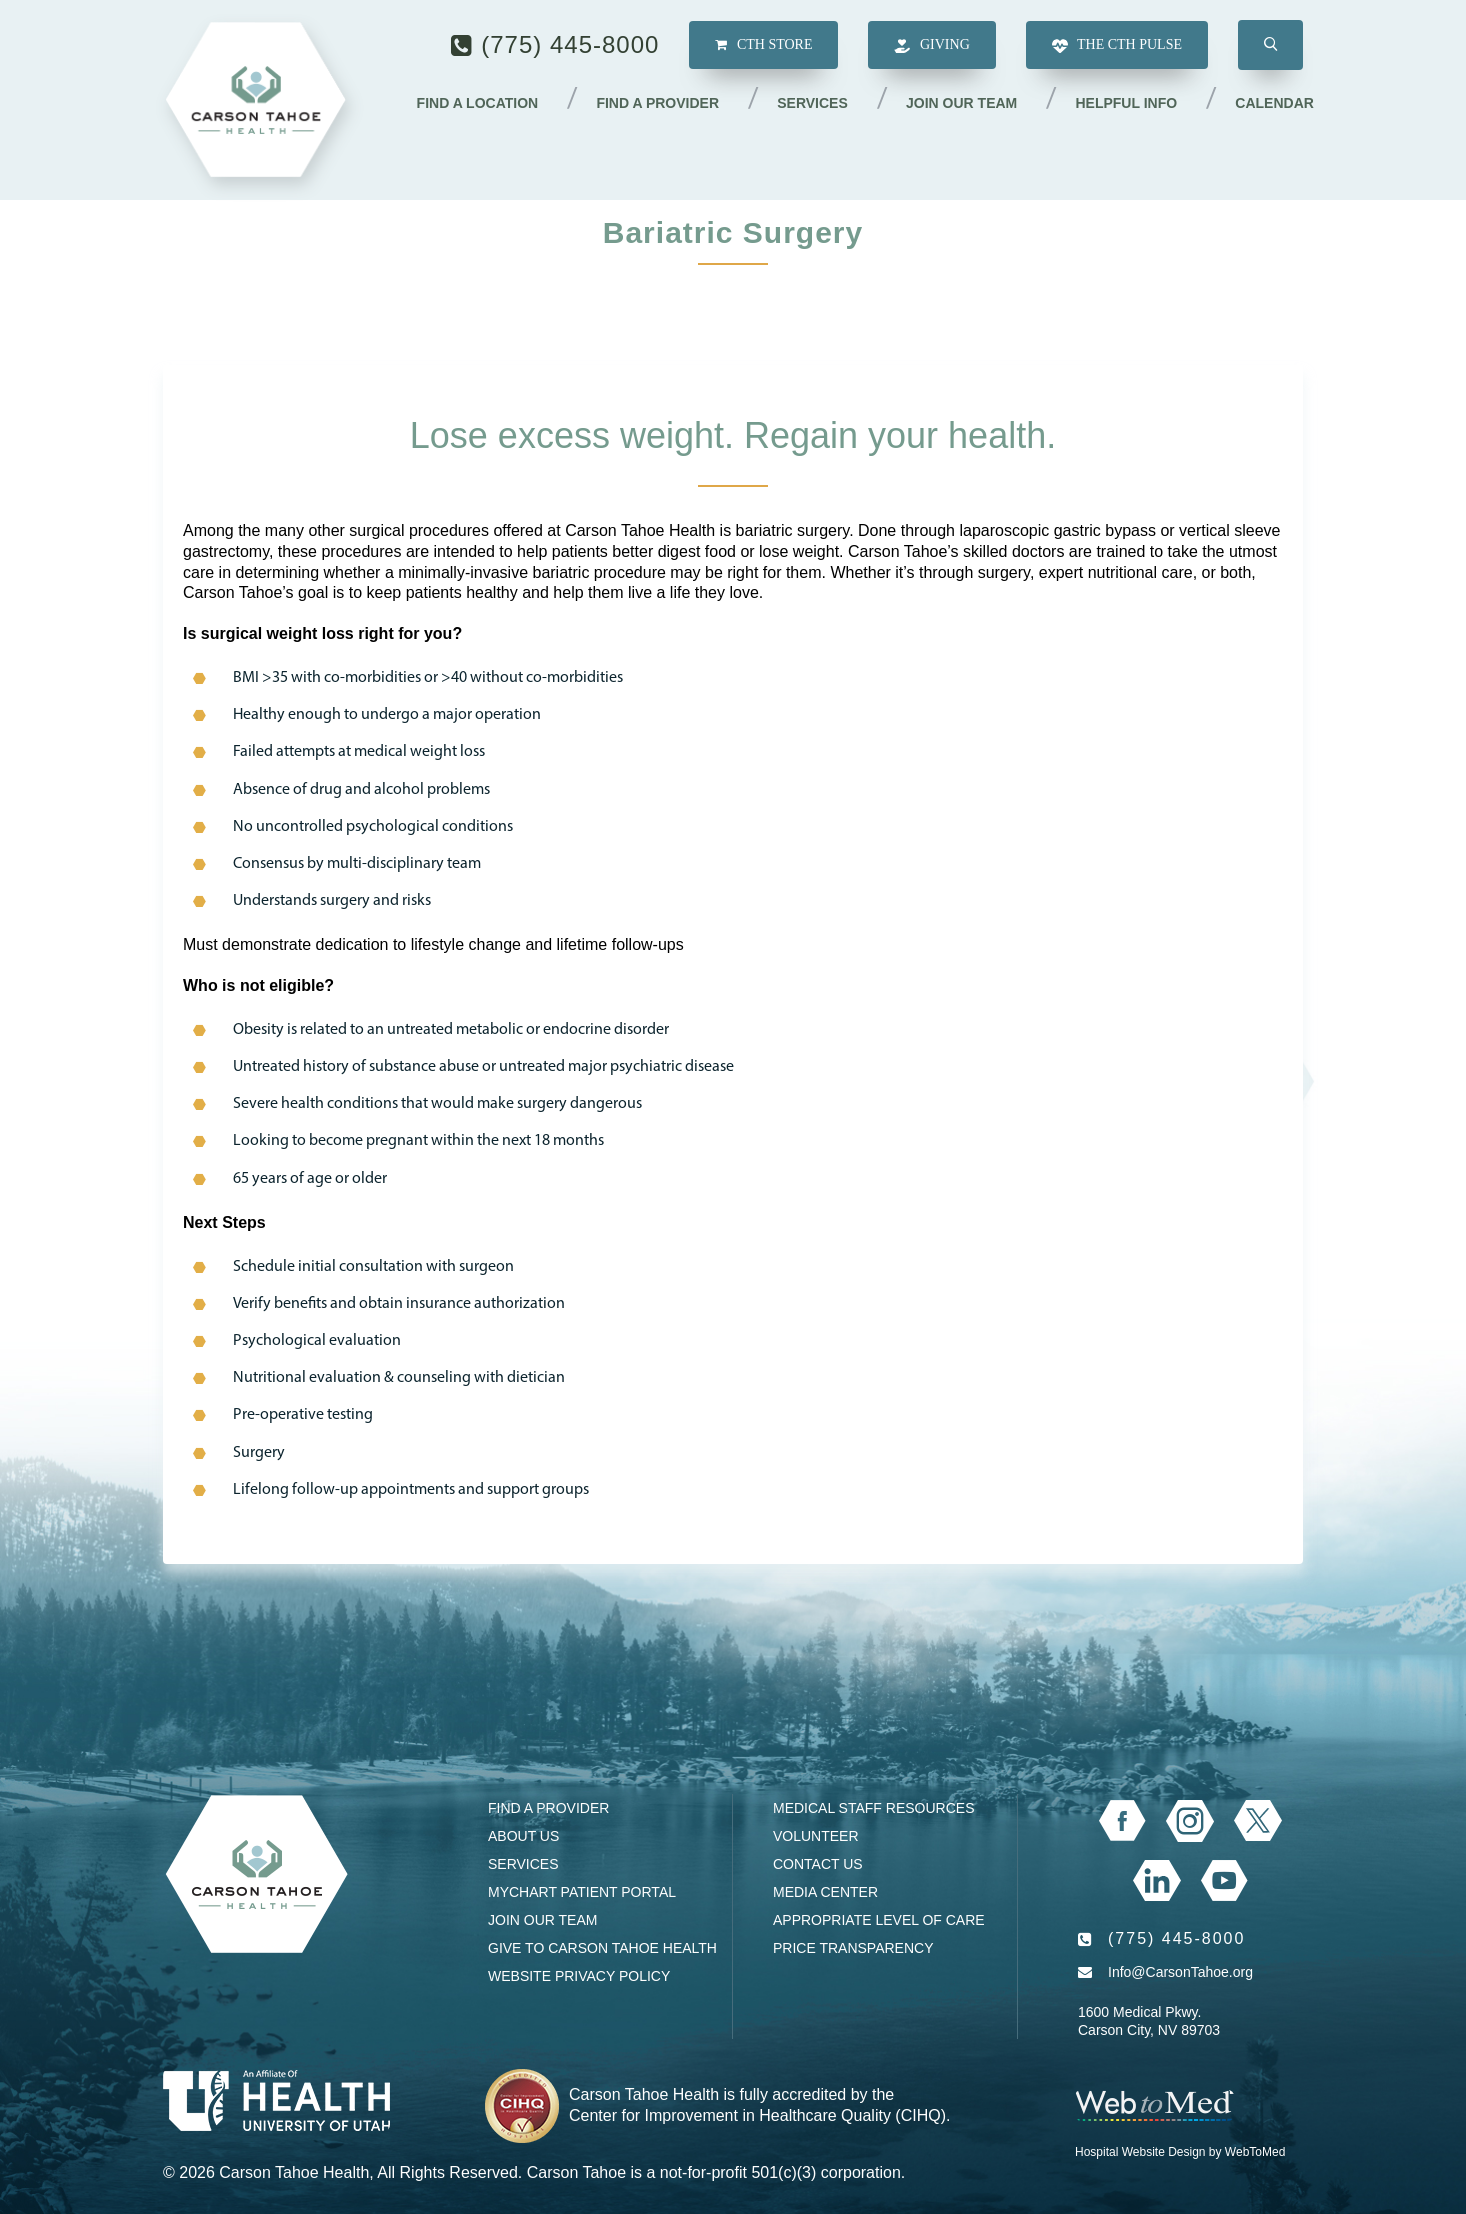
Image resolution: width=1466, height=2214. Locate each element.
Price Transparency (853, 1948)
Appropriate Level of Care (879, 1920)
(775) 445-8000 (570, 44)
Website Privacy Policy (579, 1976)
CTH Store (763, 45)
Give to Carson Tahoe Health (602, 1948)
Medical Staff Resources (873, 1808)
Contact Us (818, 1864)
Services (813, 103)
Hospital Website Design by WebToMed (1180, 2152)
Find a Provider (659, 103)
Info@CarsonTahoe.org (1180, 1972)
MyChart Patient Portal (582, 1892)
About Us (523, 1836)
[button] (1270, 46)
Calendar (1274, 103)
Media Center (825, 1892)
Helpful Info (1127, 103)
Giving (931, 46)
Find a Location (479, 103)
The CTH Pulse (1117, 46)
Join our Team (962, 103)
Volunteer (816, 1836)
